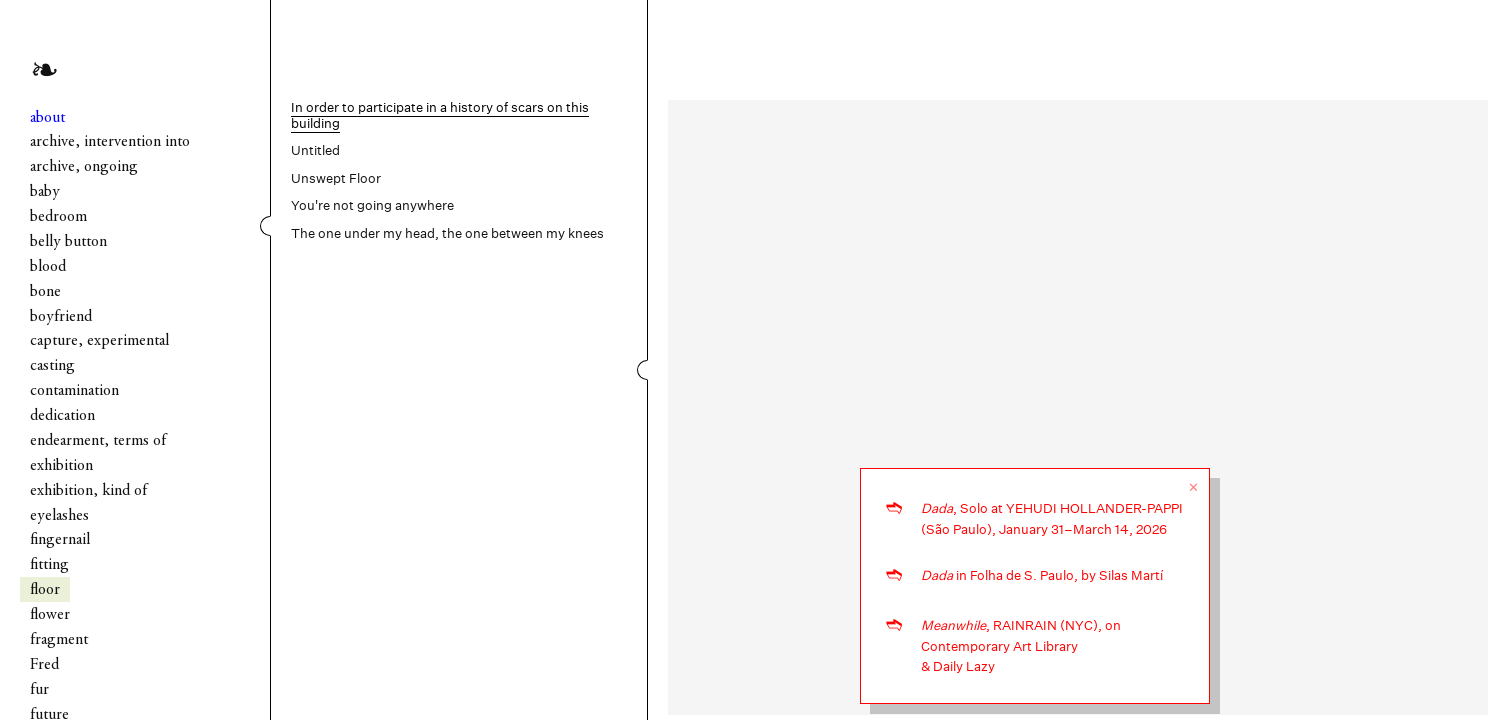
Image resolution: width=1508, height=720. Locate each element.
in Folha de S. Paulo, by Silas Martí (1042, 575)
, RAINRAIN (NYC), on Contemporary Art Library (1021, 636)
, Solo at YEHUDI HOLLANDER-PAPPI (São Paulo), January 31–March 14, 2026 (1052, 519)
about (47, 118)
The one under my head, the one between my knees (447, 233)
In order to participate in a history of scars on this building (440, 115)
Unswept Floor (336, 178)
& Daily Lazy (958, 666)
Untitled (315, 150)
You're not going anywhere (372, 205)
